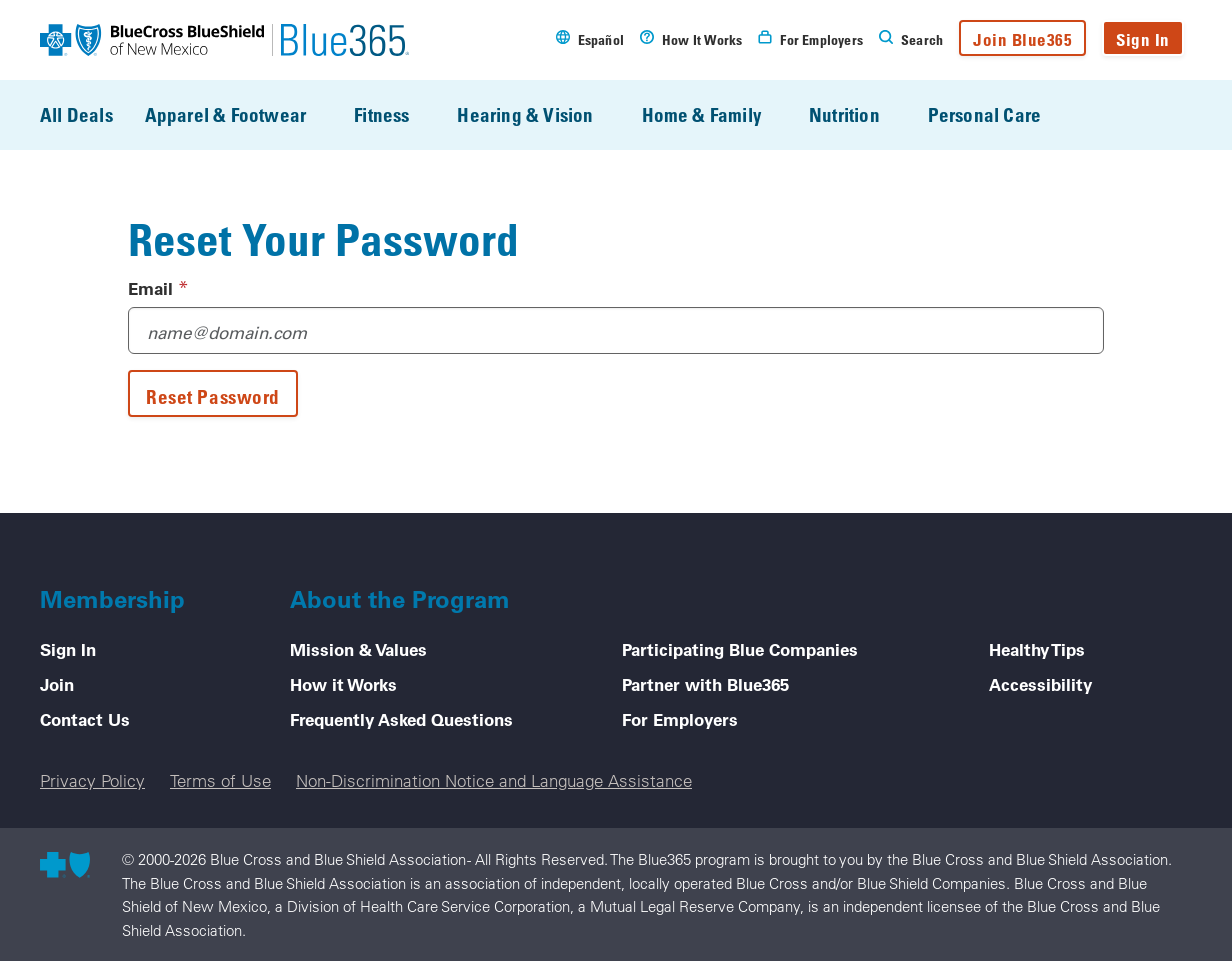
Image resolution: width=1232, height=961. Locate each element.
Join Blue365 (1022, 39)
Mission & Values (358, 649)
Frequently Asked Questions (401, 719)
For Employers (680, 719)
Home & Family (715, 115)
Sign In (1143, 39)
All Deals (76, 114)
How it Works (343, 684)
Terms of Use (220, 780)
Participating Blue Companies (740, 649)
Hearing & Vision (539, 115)
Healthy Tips (1037, 649)
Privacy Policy (92, 780)
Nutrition (858, 115)
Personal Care (998, 115)
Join (57, 684)
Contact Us (85, 719)
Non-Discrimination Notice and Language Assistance (494, 780)
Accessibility (1040, 684)
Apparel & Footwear (239, 115)
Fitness (395, 115)
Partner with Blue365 (705, 684)
